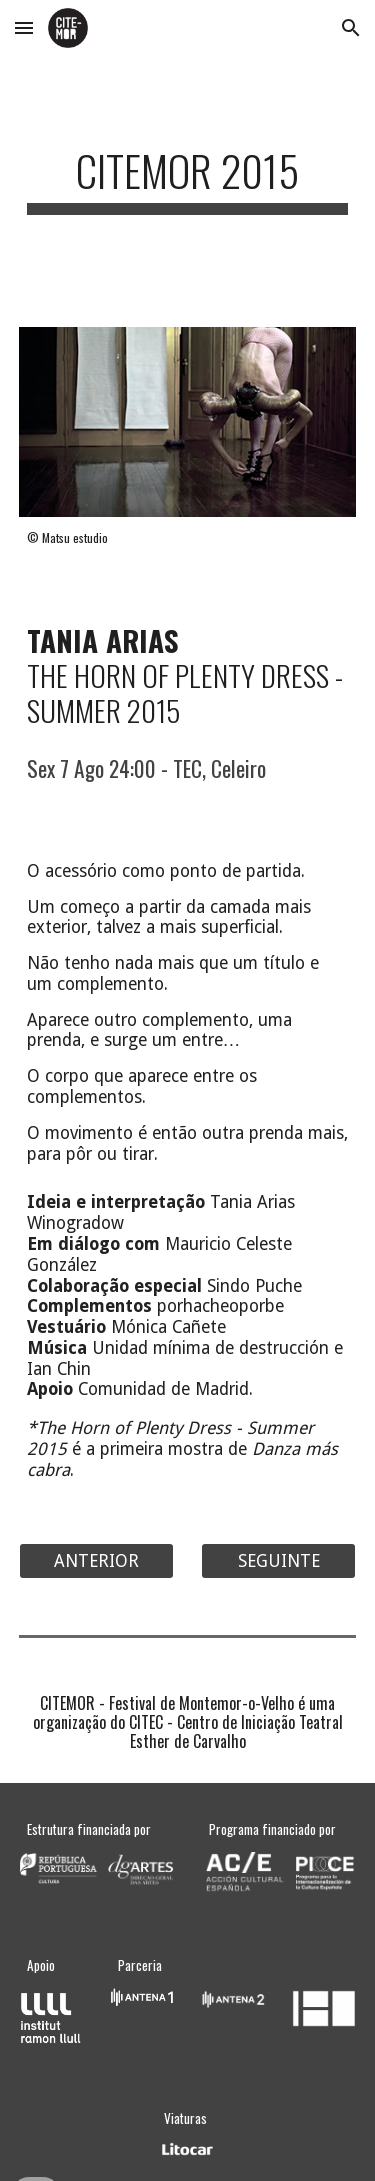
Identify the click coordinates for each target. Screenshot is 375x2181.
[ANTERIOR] (96, 1560)
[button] (24, 27)
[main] (188, 179)
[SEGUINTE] (278, 1560)
